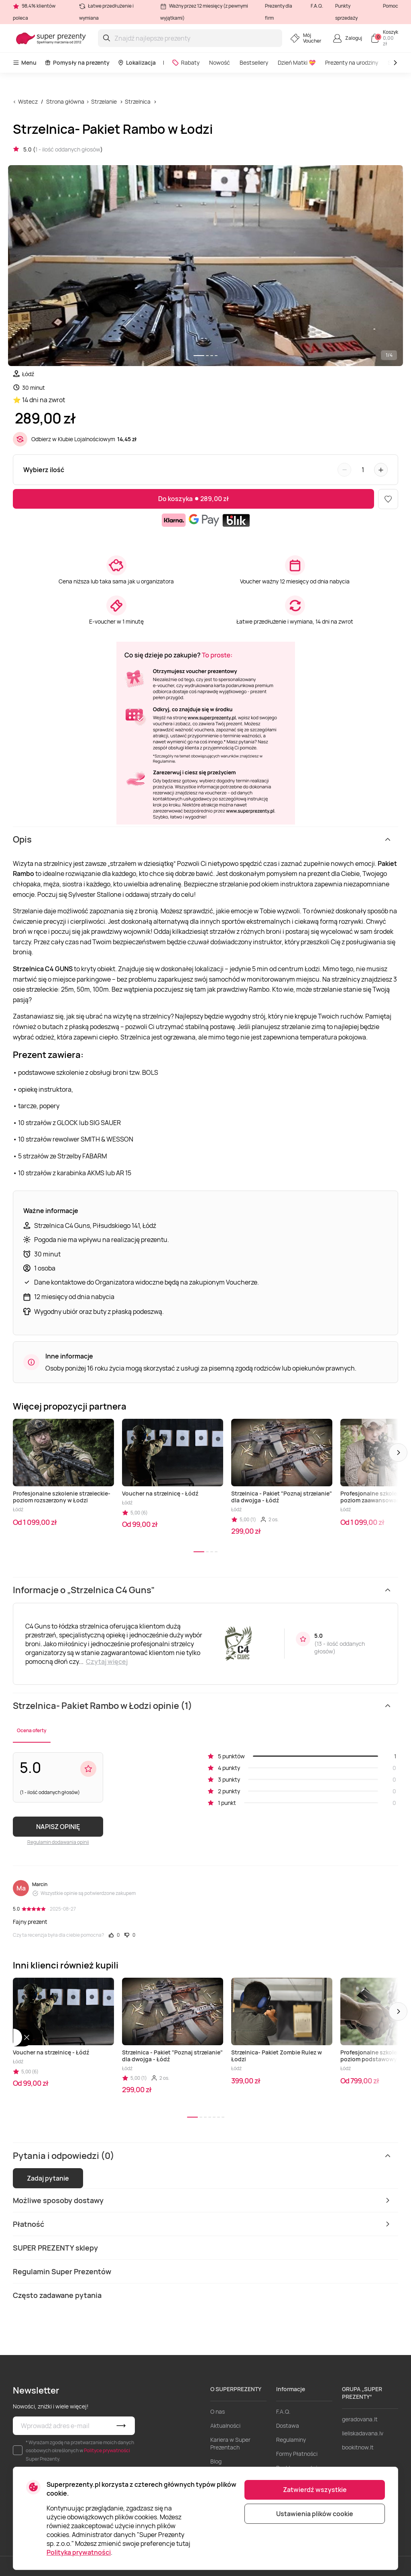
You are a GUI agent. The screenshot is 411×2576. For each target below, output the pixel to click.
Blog (216, 2461)
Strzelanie (104, 101)
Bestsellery (254, 62)
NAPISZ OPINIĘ (58, 1826)
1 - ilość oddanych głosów (67, 149)
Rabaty (185, 62)
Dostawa (287, 2425)
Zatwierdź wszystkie (315, 2489)
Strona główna (65, 101)
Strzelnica (138, 101)
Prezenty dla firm (278, 11)
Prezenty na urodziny (351, 62)
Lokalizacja (137, 62)
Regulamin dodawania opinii (58, 1842)
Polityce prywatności (107, 2450)
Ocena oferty (32, 1730)
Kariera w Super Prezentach (230, 2443)
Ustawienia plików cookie (314, 2513)
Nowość (219, 62)
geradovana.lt (360, 2419)
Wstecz (28, 101)
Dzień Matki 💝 (296, 62)
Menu (25, 62)
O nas (217, 2411)
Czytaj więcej (107, 1661)
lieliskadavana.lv (362, 2433)
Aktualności (225, 2425)
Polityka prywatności (79, 2552)
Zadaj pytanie (48, 2178)
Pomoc (390, 5)
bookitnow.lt (358, 2447)
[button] (398, 1452)
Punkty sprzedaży (346, 11)
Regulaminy (291, 2439)
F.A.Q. (317, 5)
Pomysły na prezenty (77, 62)
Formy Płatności (296, 2453)
